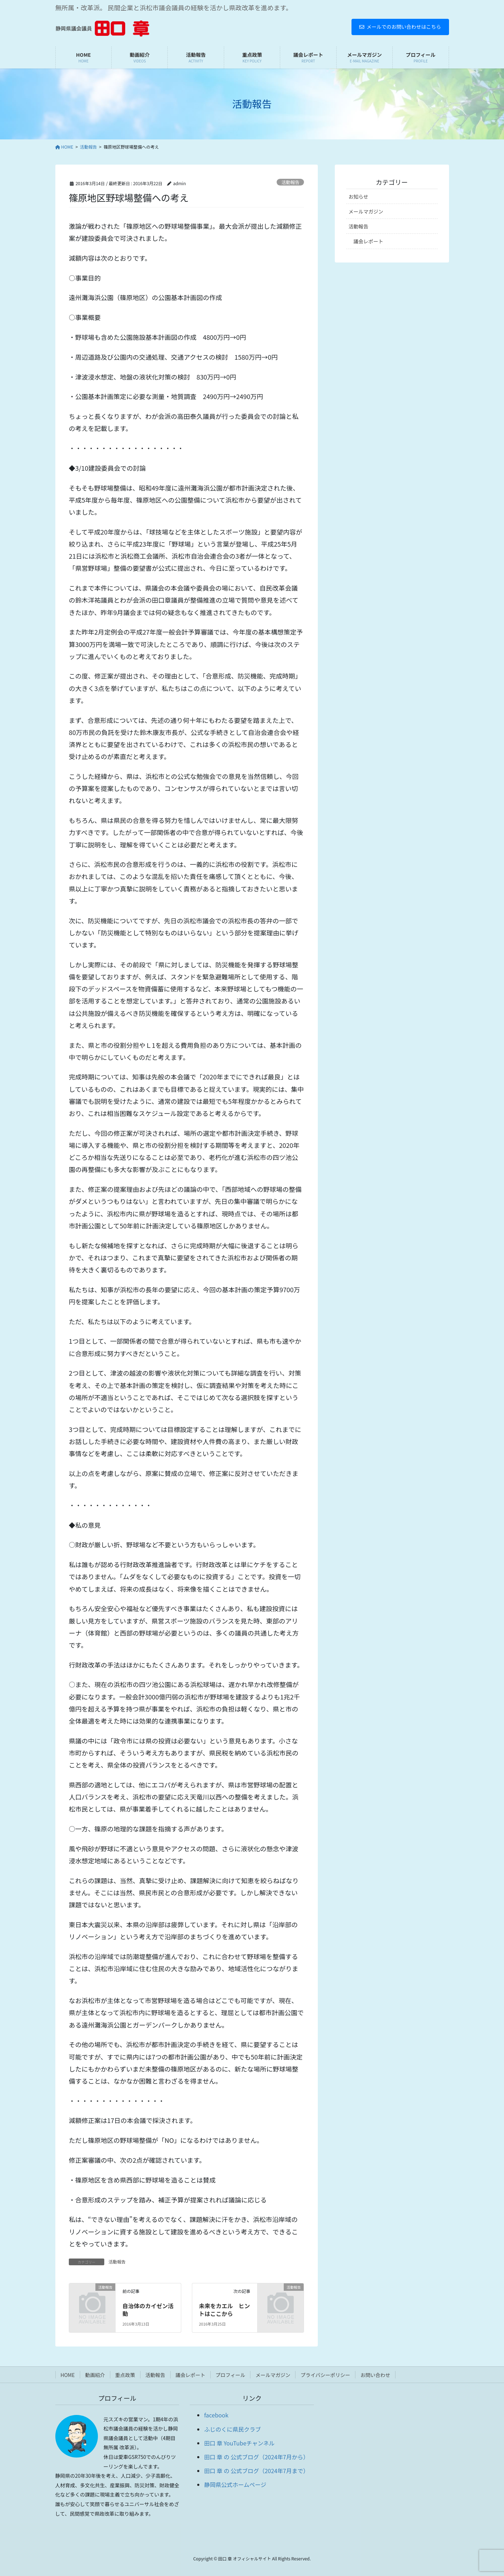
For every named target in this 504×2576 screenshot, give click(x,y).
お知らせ (359, 196)
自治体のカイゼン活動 (147, 2309)
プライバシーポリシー (325, 2374)
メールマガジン (366, 211)
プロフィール (230, 2374)
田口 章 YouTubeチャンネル (239, 2443)
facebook (216, 2415)
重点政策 (125, 2374)
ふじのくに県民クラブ (232, 2429)
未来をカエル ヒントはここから (224, 2309)
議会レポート (368, 241)
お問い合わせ (375, 2374)
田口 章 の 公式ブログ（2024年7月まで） (256, 2470)
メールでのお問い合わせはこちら (400, 26)
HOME (68, 2374)
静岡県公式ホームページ (235, 2484)
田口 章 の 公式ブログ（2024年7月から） (256, 2457)
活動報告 (290, 182)
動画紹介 (95, 2374)
